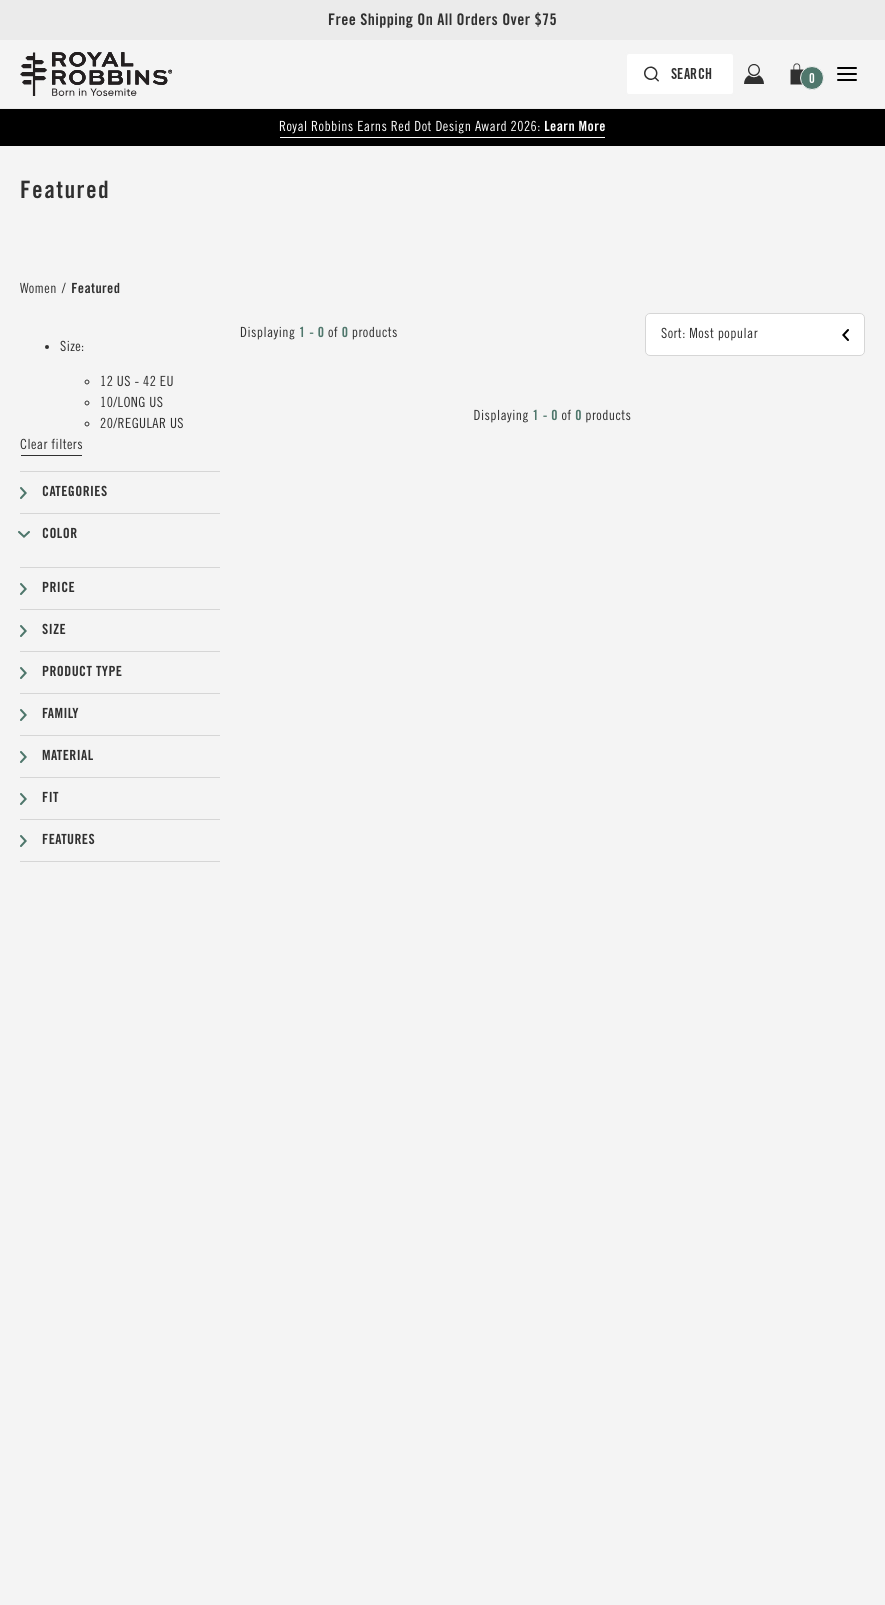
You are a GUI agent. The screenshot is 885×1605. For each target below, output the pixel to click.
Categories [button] (75, 492)
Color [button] (60, 534)
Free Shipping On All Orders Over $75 (442, 19)
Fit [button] (50, 798)
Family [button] (60, 714)
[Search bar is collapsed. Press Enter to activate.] (680, 74)
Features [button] (68, 840)
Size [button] (54, 630)
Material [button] (68, 756)
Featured (95, 289)
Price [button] (58, 588)
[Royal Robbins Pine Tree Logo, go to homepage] (96, 74)
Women (38, 289)
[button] (800, 74)
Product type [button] (82, 672)
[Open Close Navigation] (847, 74)
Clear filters (51, 445)
